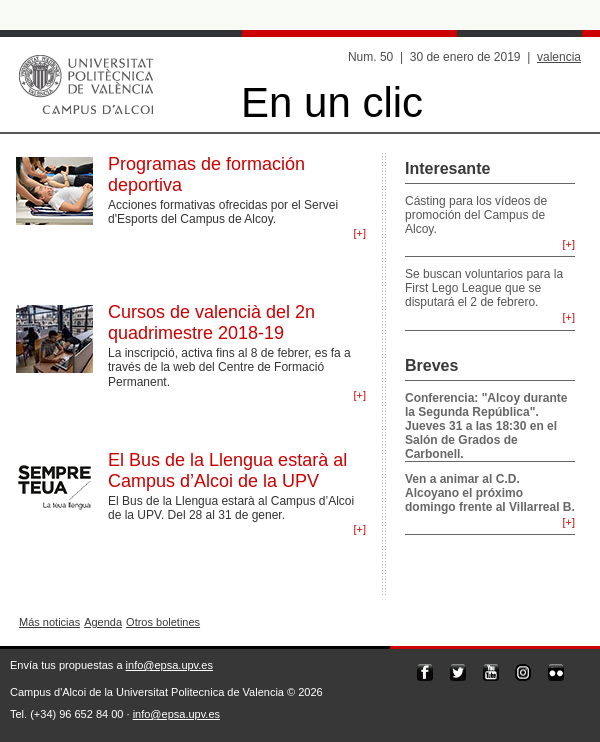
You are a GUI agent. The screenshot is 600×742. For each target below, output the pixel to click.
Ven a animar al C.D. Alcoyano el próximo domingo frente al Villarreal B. (490, 493)
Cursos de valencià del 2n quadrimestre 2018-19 (211, 322)
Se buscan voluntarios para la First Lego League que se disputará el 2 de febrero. (484, 288)
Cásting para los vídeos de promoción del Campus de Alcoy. (476, 215)
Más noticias (49, 622)
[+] (359, 233)
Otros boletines (163, 622)
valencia (559, 57)
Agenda (103, 622)
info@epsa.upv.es (169, 665)
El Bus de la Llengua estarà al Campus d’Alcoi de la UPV (227, 470)
